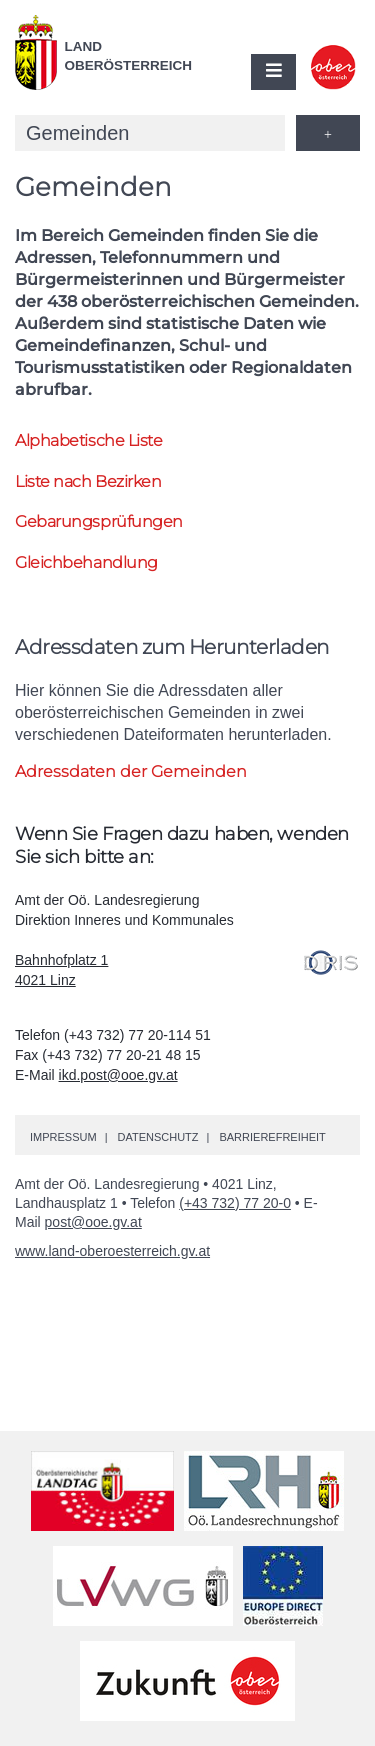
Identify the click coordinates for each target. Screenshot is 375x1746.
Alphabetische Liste (88, 440)
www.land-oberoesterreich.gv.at (112, 1251)
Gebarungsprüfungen (99, 521)
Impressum (63, 1137)
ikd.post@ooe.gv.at (118, 1075)
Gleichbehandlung (86, 562)
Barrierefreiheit (272, 1137)
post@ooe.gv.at (93, 1222)
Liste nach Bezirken (88, 481)
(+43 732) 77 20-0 (235, 1203)
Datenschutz (157, 1137)
